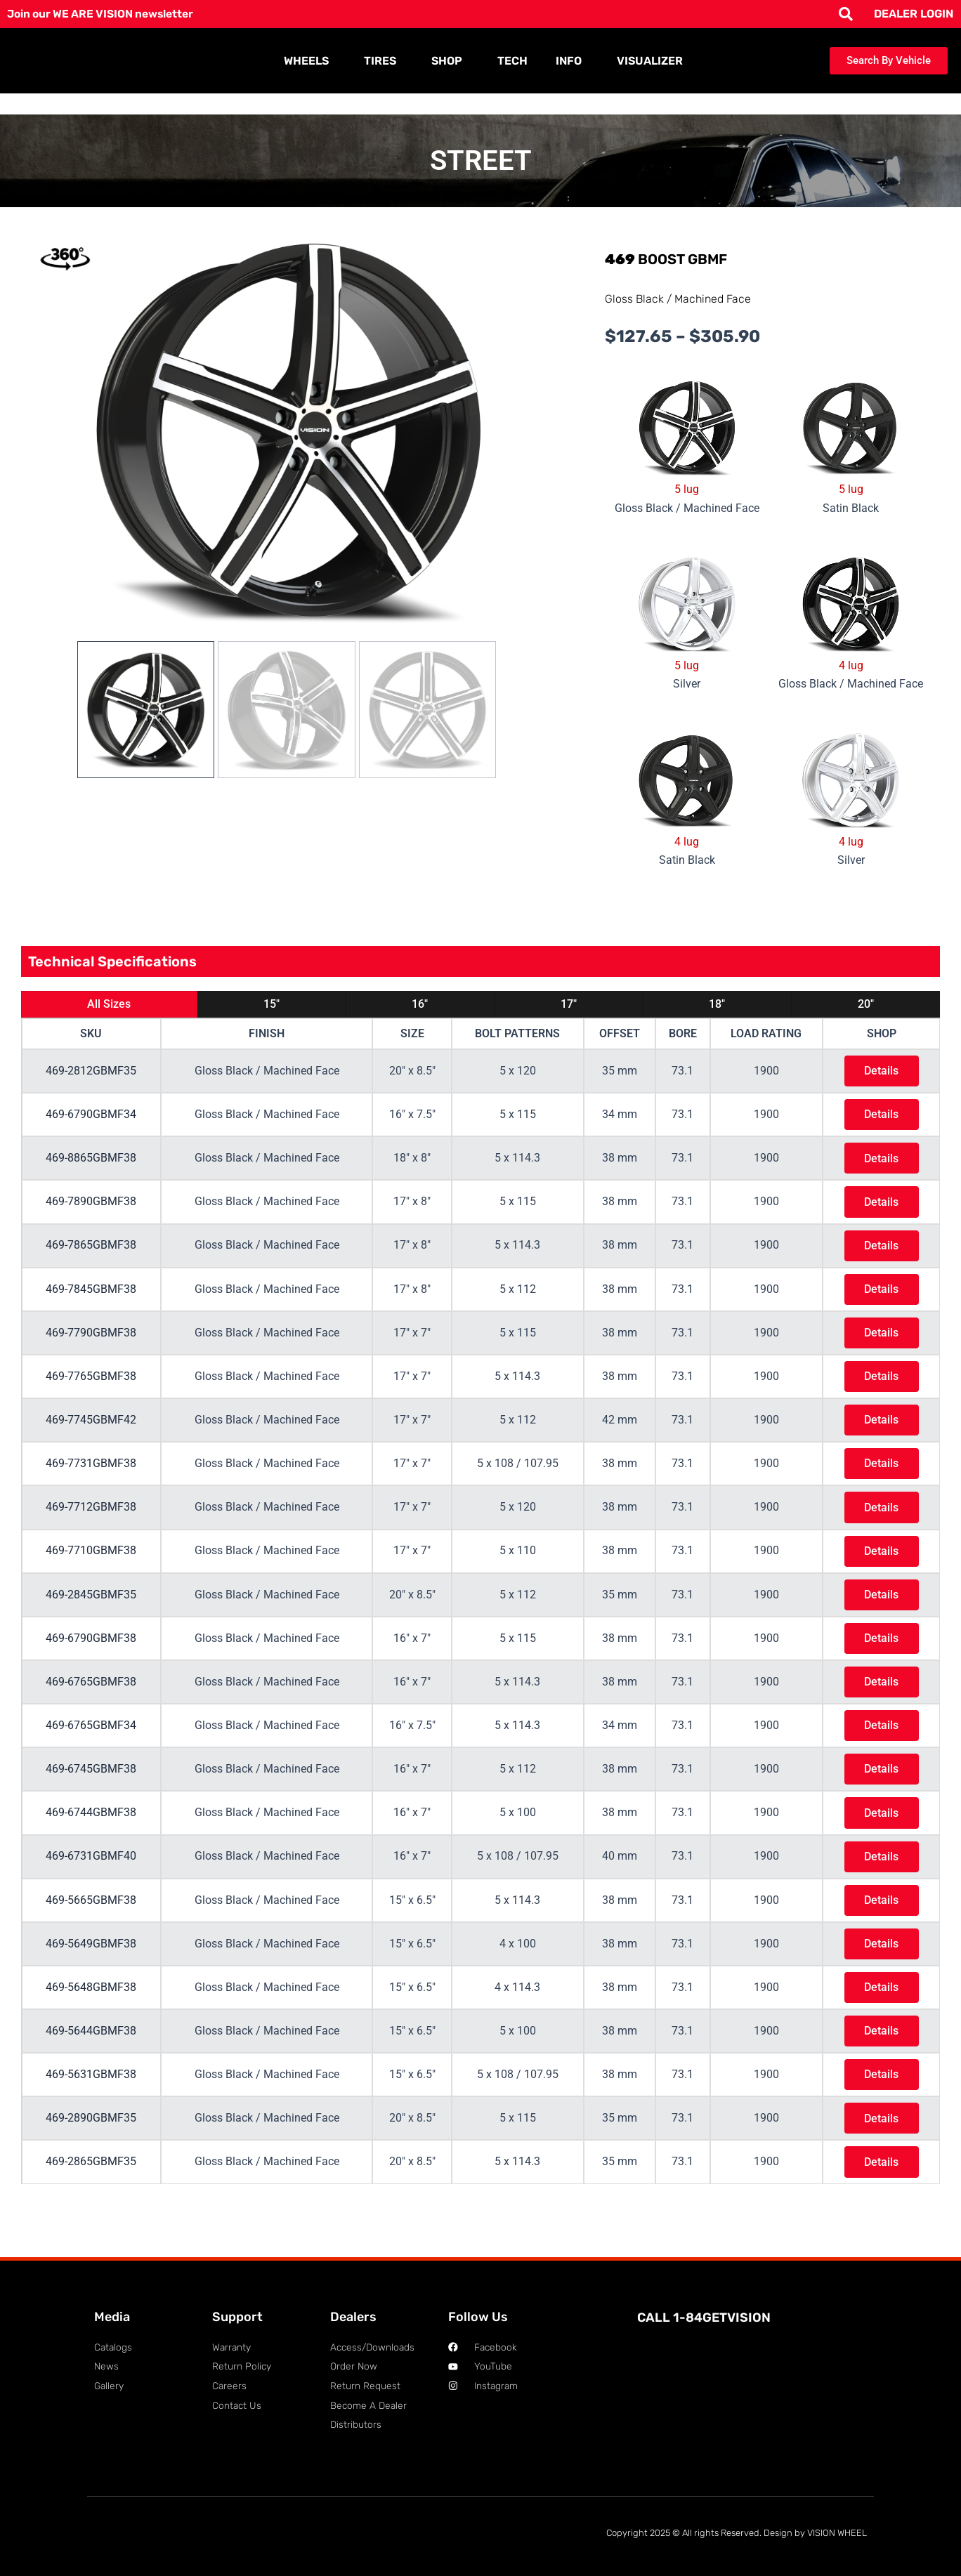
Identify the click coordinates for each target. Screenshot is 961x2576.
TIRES (383, 61)
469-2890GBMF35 (91, 2150)
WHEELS (310, 61)
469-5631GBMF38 (91, 2105)
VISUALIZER (650, 60)
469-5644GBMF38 (91, 2060)
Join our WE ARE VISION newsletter (103, 13)
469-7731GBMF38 (91, 1476)
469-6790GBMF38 (91, 1655)
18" (717, 1004)
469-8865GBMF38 (91, 1161)
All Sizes (109, 1004)
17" (569, 1004)
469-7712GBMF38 (91, 1520)
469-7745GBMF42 (91, 1431)
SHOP (450, 61)
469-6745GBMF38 (91, 1790)
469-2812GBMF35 (91, 1071)
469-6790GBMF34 (91, 1116)
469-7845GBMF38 (91, 1296)
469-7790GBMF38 (91, 1341)
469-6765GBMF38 (91, 1700)
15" (271, 1004)
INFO (572, 61)
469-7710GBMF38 (91, 1565)
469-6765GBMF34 (91, 1745)
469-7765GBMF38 (91, 1386)
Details (880, 1071)
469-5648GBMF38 (91, 2015)
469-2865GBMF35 (91, 2195)
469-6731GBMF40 (91, 1880)
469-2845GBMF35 (91, 1610)
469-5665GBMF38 (91, 1925)
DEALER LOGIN (913, 13)
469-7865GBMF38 (91, 1251)
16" (420, 1004)
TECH (512, 60)
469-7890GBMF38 (91, 1206)
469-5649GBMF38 (91, 1970)
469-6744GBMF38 (91, 1835)
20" (866, 1004)
